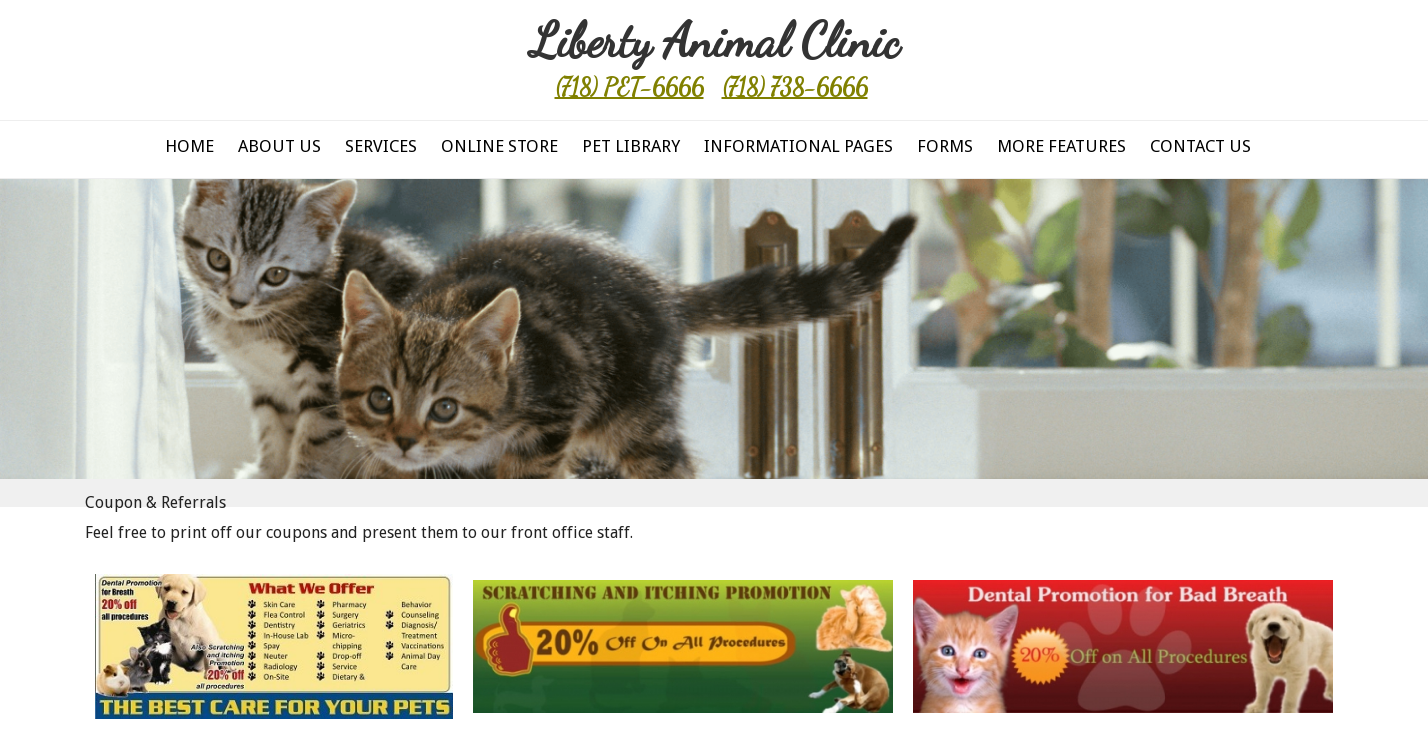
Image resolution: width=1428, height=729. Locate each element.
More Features (1061, 146)
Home (189, 146)
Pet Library (631, 146)
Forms (945, 146)
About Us (279, 146)
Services (381, 146)
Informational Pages (798, 146)
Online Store (499, 146)
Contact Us (1200, 146)
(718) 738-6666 (795, 87)
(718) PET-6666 (629, 87)
